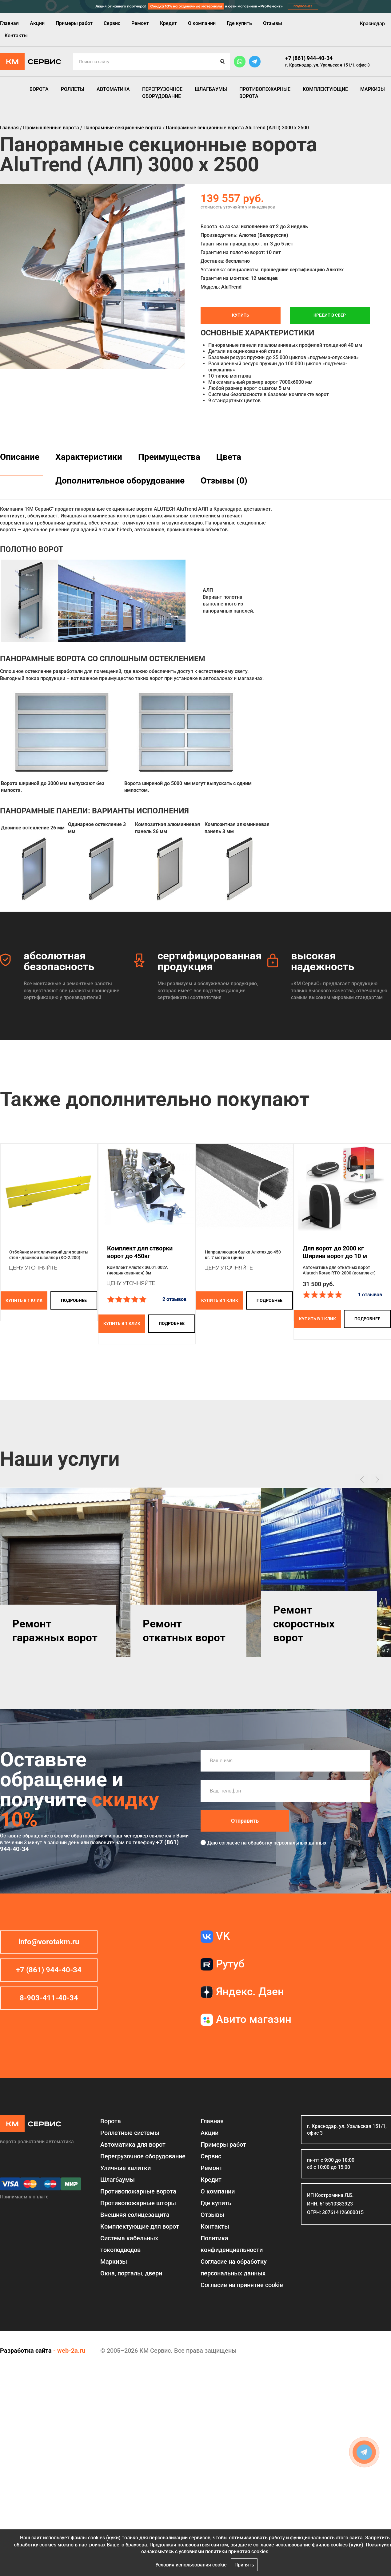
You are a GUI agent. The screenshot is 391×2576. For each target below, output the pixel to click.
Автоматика (113, 89)
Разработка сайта (26, 2350)
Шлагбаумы (211, 89)
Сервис (112, 23)
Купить (240, 315)
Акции (37, 23)
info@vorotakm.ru (48, 1942)
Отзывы (272, 23)
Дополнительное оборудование (120, 481)
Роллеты (72, 89)
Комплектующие (325, 89)
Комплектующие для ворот (139, 2226)
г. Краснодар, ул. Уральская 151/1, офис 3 (327, 65)
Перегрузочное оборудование (162, 92)
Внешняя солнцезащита (135, 2214)
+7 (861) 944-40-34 (309, 58)
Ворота (39, 89)
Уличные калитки (125, 2168)
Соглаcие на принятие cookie (242, 2285)
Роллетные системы (129, 2133)
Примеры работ (74, 23)
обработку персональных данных (287, 1843)
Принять (244, 2565)
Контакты (16, 35)
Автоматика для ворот (133, 2144)
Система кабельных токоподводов (129, 2244)
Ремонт (140, 23)
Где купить (239, 23)
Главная (9, 23)
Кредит (168, 23)
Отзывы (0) (224, 481)
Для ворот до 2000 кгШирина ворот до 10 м (335, 1252)
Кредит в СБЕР (329, 315)
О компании (202, 23)
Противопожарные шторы (138, 2203)
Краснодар (372, 23)
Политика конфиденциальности (232, 2244)
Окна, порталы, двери (131, 2273)
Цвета (228, 457)
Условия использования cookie (191, 2565)
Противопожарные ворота (264, 92)
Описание (19, 457)
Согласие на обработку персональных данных (234, 2267)
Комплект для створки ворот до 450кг (140, 1252)
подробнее (74, 1300)
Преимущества (169, 457)
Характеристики (88, 457)
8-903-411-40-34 (49, 1998)
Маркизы (372, 89)
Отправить (245, 1820)
